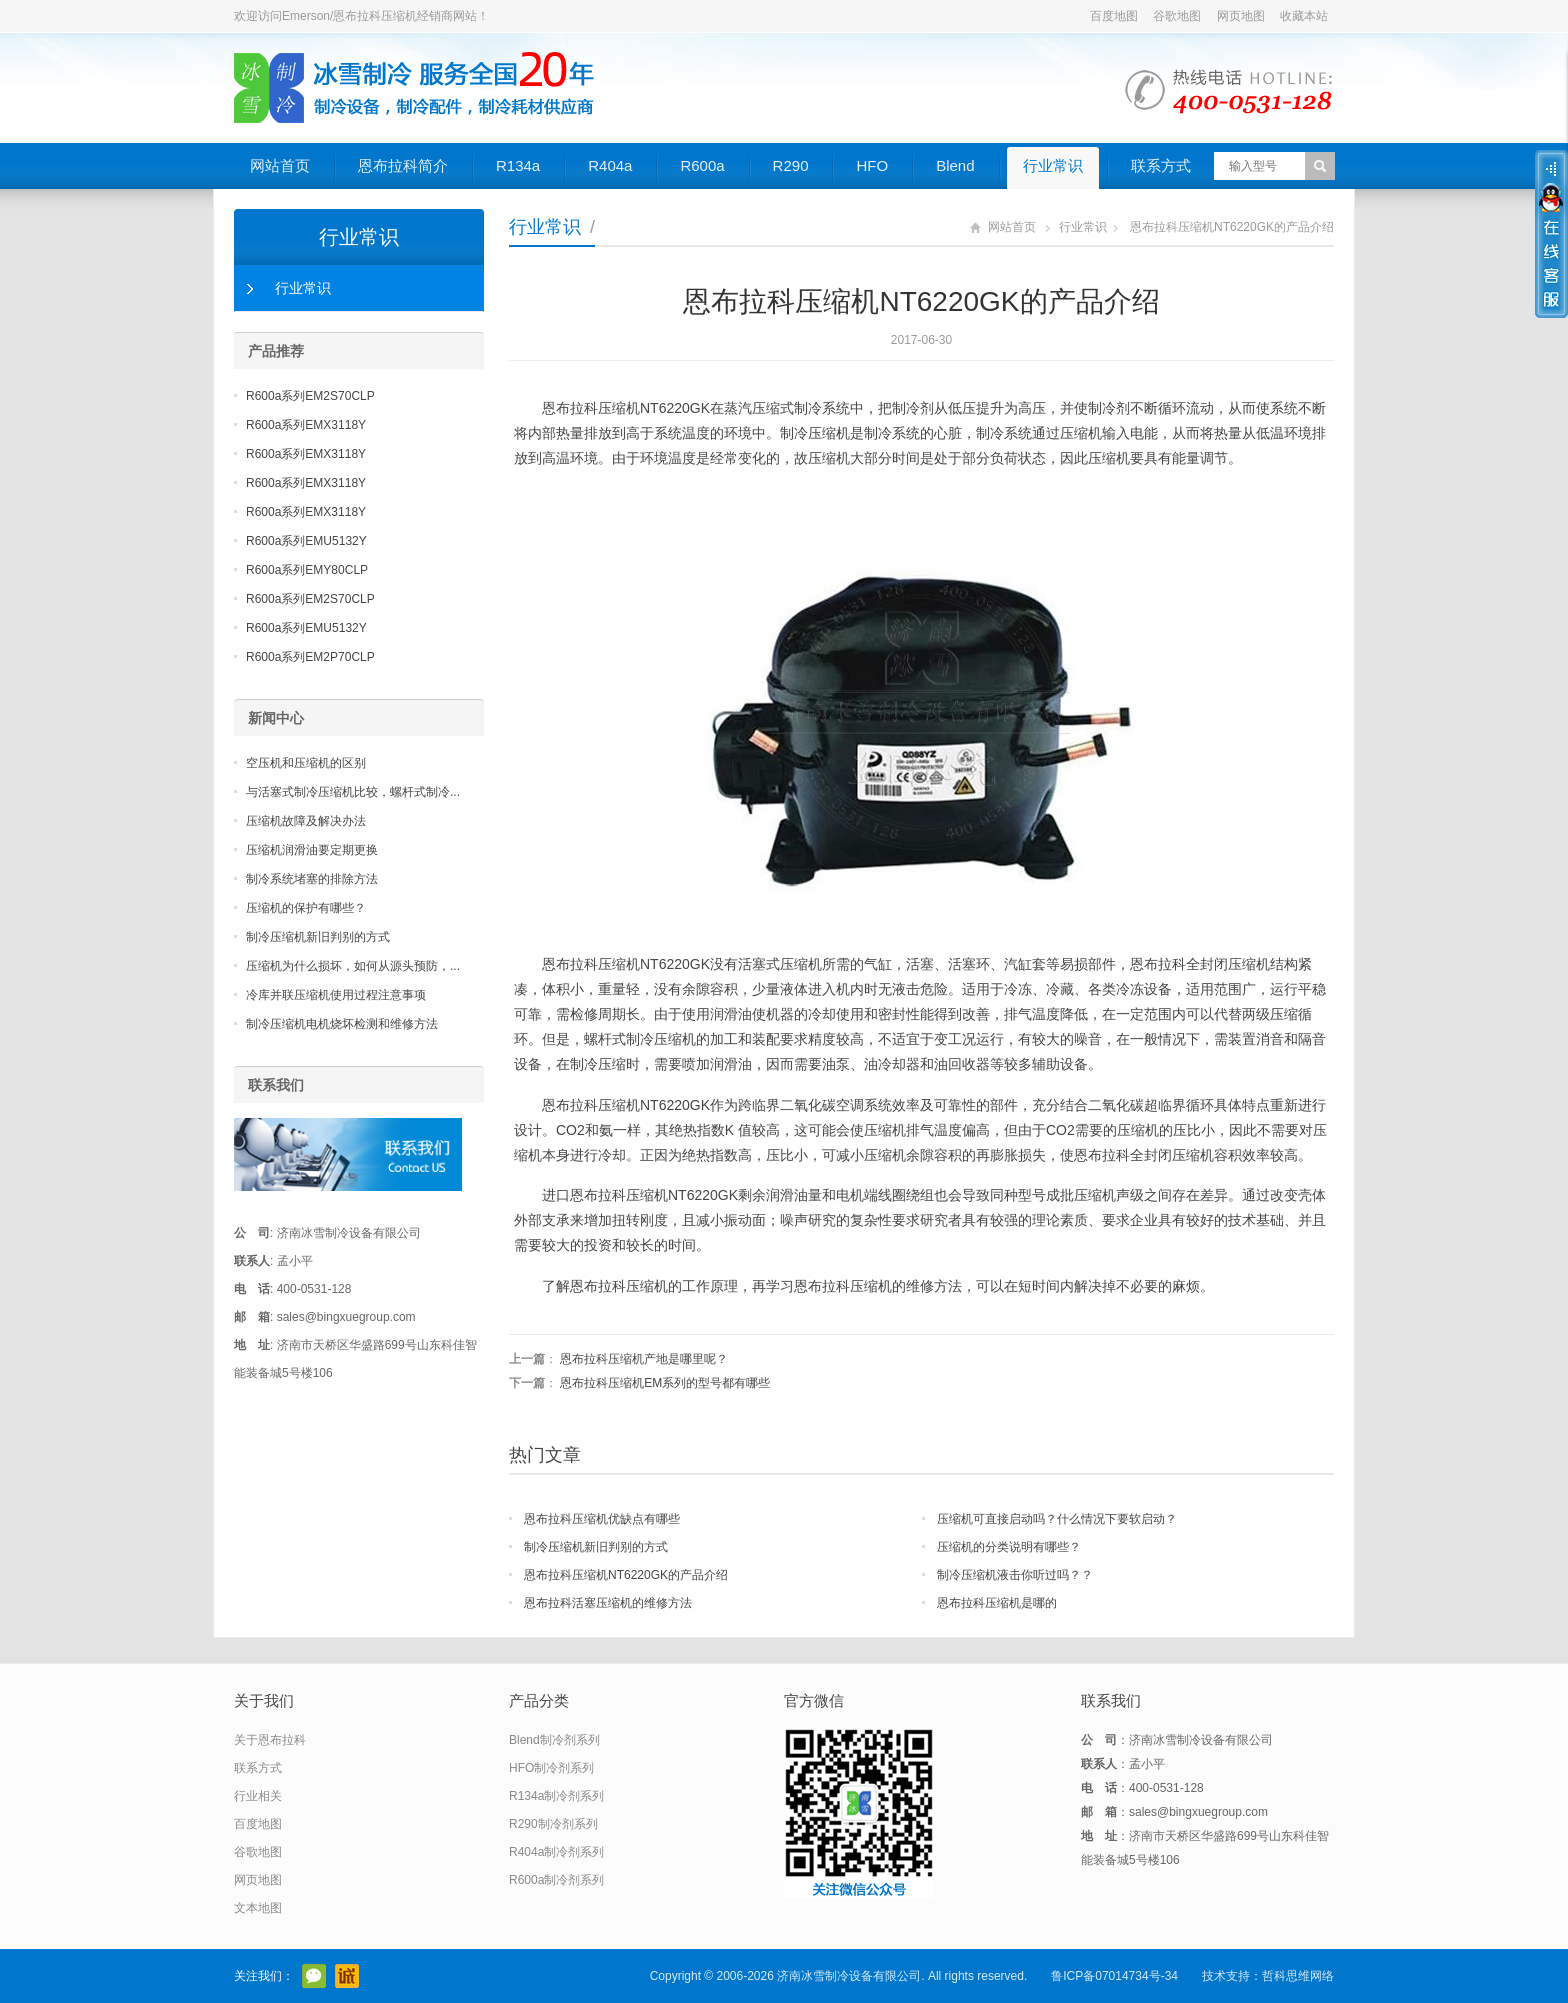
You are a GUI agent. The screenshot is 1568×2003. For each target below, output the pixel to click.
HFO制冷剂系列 (551, 1768)
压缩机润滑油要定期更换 (312, 850)
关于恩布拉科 (270, 1740)
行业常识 (1053, 165)
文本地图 (258, 1908)
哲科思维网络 (1298, 1976)
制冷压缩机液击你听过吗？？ (1015, 1575)
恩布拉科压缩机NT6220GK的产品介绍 (626, 1575)
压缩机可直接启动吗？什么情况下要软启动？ (1057, 1519)
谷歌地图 (1177, 16)
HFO (872, 165)
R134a (518, 165)
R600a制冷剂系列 (556, 1880)
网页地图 (1241, 16)
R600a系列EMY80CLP (307, 570)
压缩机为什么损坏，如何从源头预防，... (353, 966)
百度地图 (1114, 16)
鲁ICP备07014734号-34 (1114, 1976)
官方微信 (314, 1976)
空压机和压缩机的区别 (306, 763)
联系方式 (1161, 165)
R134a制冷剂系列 (556, 1796)
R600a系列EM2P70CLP (310, 657)
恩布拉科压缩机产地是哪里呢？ (644, 1359)
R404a (610, 165)
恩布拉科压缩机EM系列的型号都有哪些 (665, 1383)
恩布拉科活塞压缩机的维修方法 (608, 1603)
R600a (702, 165)
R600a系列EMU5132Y (306, 541)
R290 (791, 165)
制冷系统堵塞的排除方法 (312, 879)
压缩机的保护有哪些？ (306, 908)
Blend (955, 165)
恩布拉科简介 (403, 165)
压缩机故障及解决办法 (306, 821)
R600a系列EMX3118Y (306, 425)
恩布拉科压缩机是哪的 (997, 1603)
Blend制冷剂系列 (554, 1740)
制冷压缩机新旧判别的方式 (596, 1547)
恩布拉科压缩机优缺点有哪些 (602, 1519)
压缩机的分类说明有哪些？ (1009, 1547)
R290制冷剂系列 (553, 1824)
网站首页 (280, 165)
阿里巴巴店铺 (347, 1976)
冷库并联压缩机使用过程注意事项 (336, 995)
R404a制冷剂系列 (556, 1852)
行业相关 (258, 1796)
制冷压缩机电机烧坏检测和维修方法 (342, 1024)
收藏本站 (1304, 16)
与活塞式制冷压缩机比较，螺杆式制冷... (353, 792)
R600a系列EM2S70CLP (310, 396)
